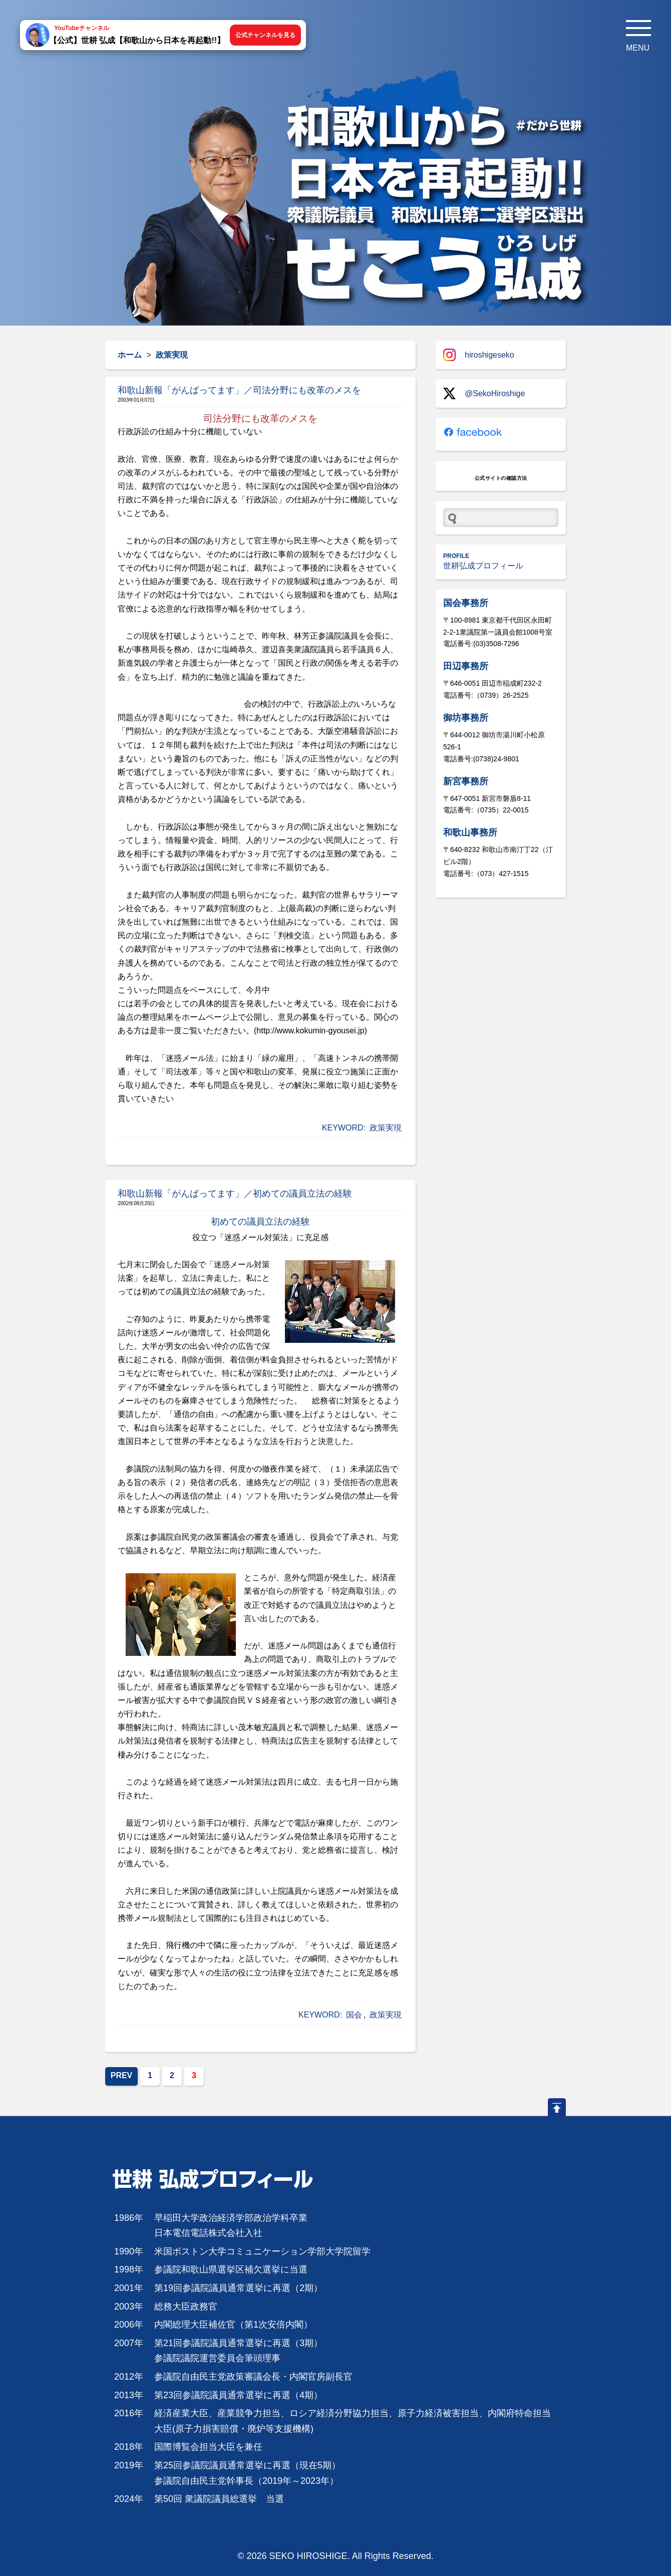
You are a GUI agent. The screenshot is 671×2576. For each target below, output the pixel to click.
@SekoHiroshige (484, 393)
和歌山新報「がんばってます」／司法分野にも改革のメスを (239, 390)
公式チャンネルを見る (265, 35)
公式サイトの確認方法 (501, 478)
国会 (354, 2015)
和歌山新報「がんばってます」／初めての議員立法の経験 (235, 1194)
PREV (122, 2075)
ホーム (130, 355)
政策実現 (386, 1127)
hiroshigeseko (478, 355)
